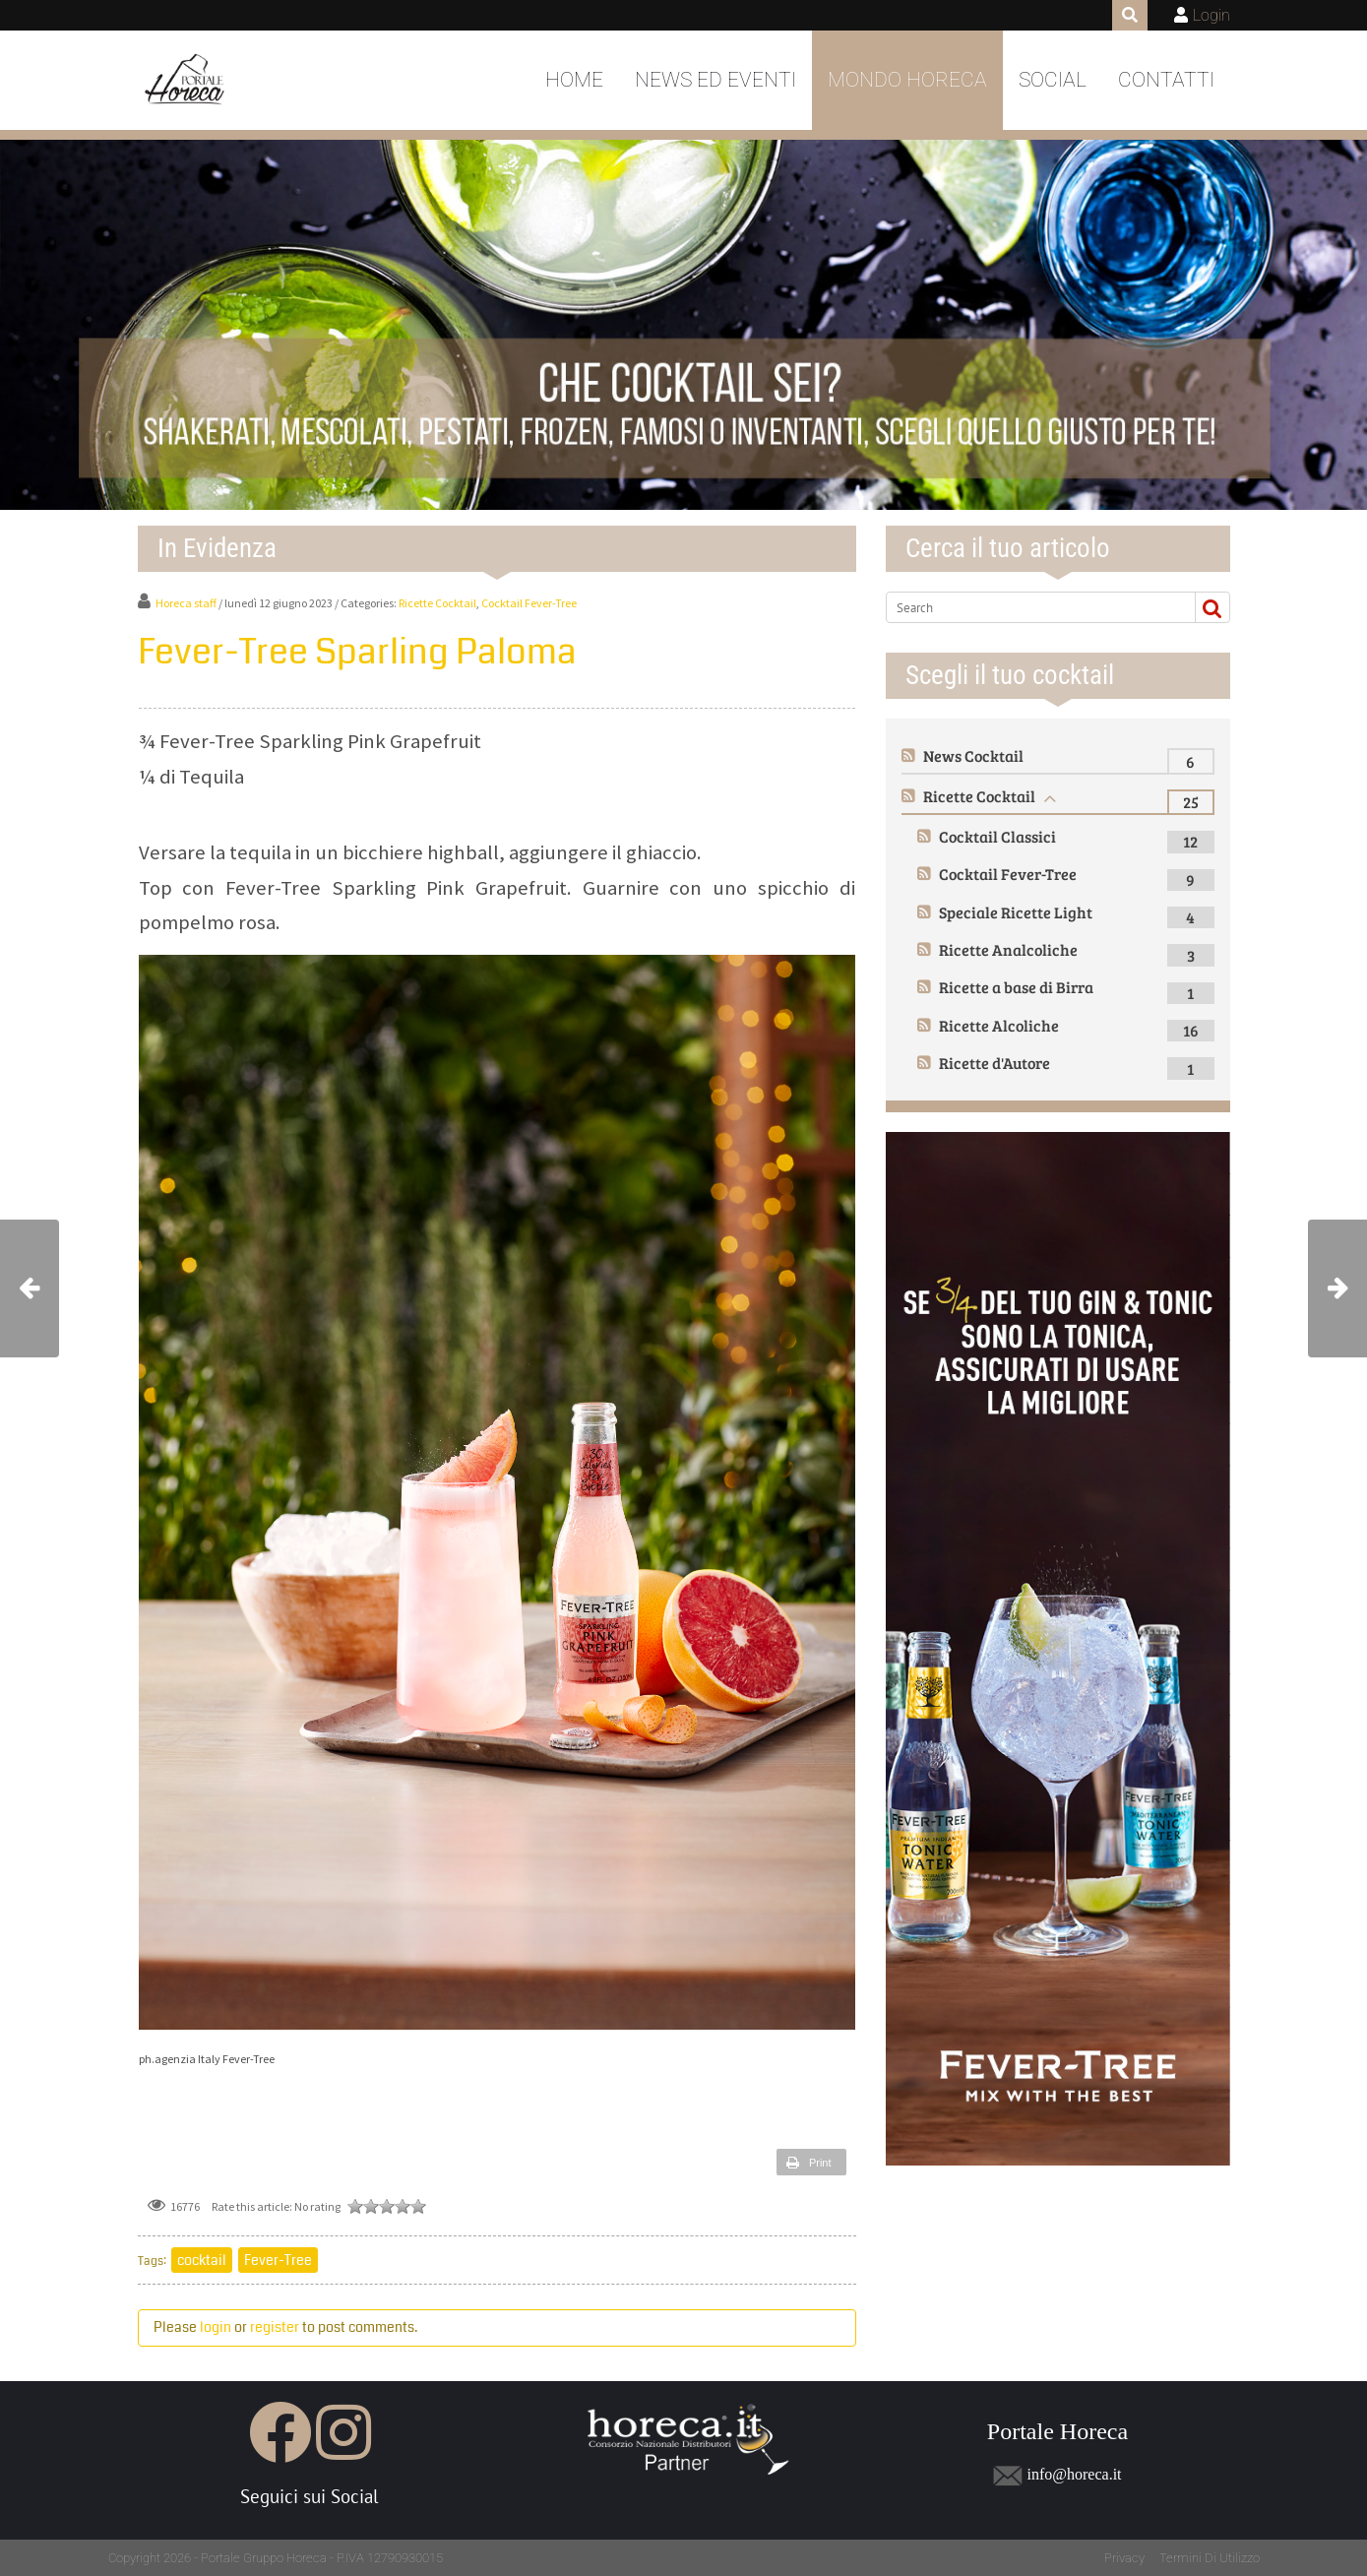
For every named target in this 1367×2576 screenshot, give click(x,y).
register (274, 2327)
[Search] (1032, 607)
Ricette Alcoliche (999, 1025)
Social (1053, 80)
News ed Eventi (715, 80)
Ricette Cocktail (437, 603)
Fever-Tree (278, 2260)
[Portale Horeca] (186, 80)
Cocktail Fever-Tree (529, 603)
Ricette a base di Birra (1016, 986)
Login (1211, 15)
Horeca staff (186, 603)
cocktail (201, 2260)
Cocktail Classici (997, 836)
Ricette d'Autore (994, 1062)
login (215, 2327)
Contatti (1166, 80)
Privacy (1124, 2557)
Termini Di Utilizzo (1209, 2557)
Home (574, 80)
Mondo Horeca (907, 80)
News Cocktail (973, 755)
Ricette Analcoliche (1008, 949)
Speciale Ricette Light (1015, 912)
